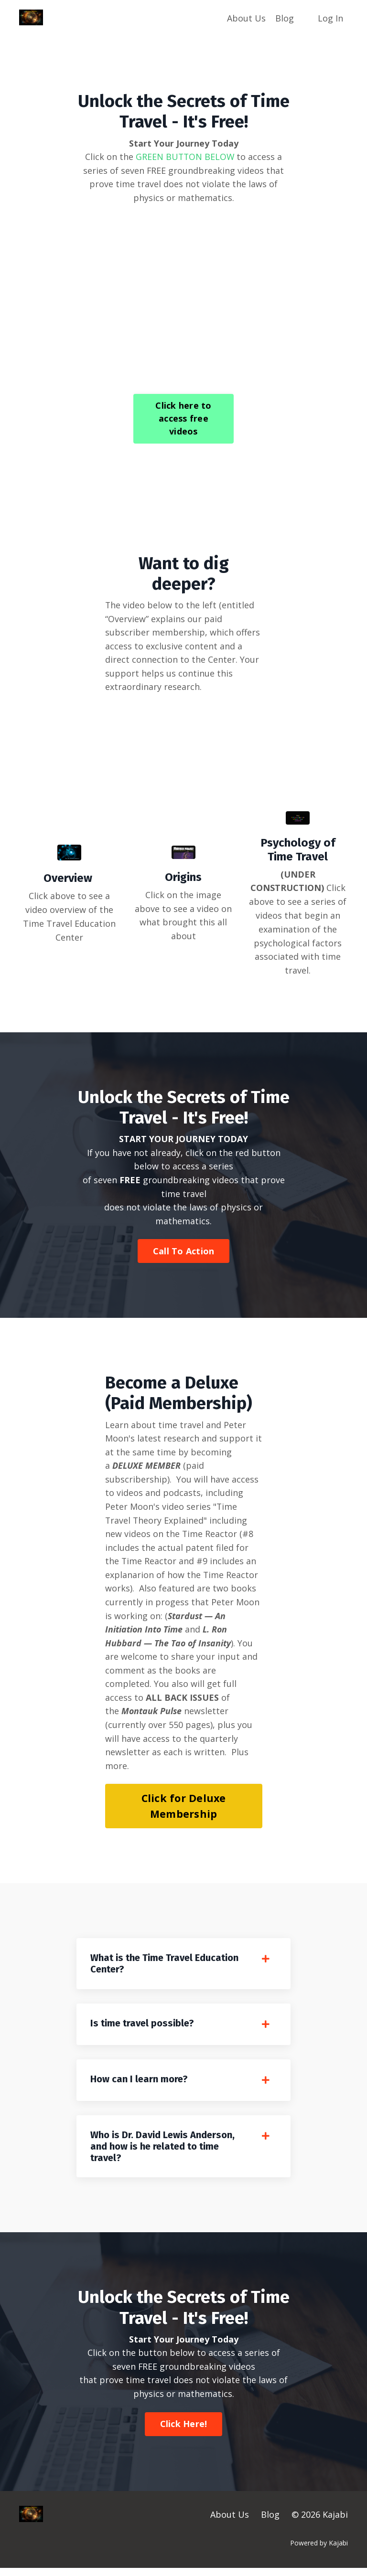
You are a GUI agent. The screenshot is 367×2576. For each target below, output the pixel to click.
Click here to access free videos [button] (183, 418)
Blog (284, 17)
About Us (246, 17)
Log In (330, 17)
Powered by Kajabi (319, 2550)
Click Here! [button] (183, 2432)
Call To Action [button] (184, 1252)
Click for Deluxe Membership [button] (183, 1810)
